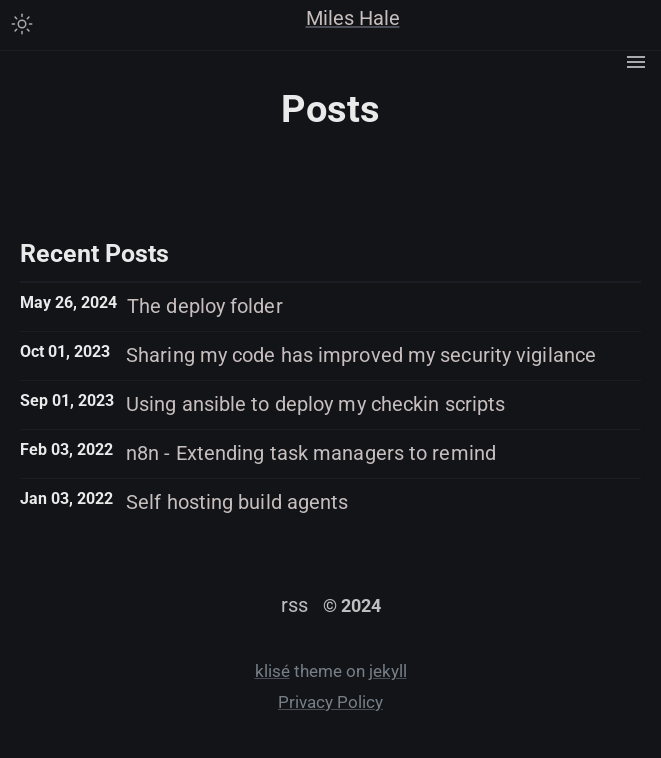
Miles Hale (353, 18)
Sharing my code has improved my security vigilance (361, 355)
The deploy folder (205, 306)
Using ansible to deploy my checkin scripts (315, 404)
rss (294, 605)
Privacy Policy (330, 702)
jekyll (388, 671)
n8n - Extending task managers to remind (311, 453)
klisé (272, 671)
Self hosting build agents (237, 502)
